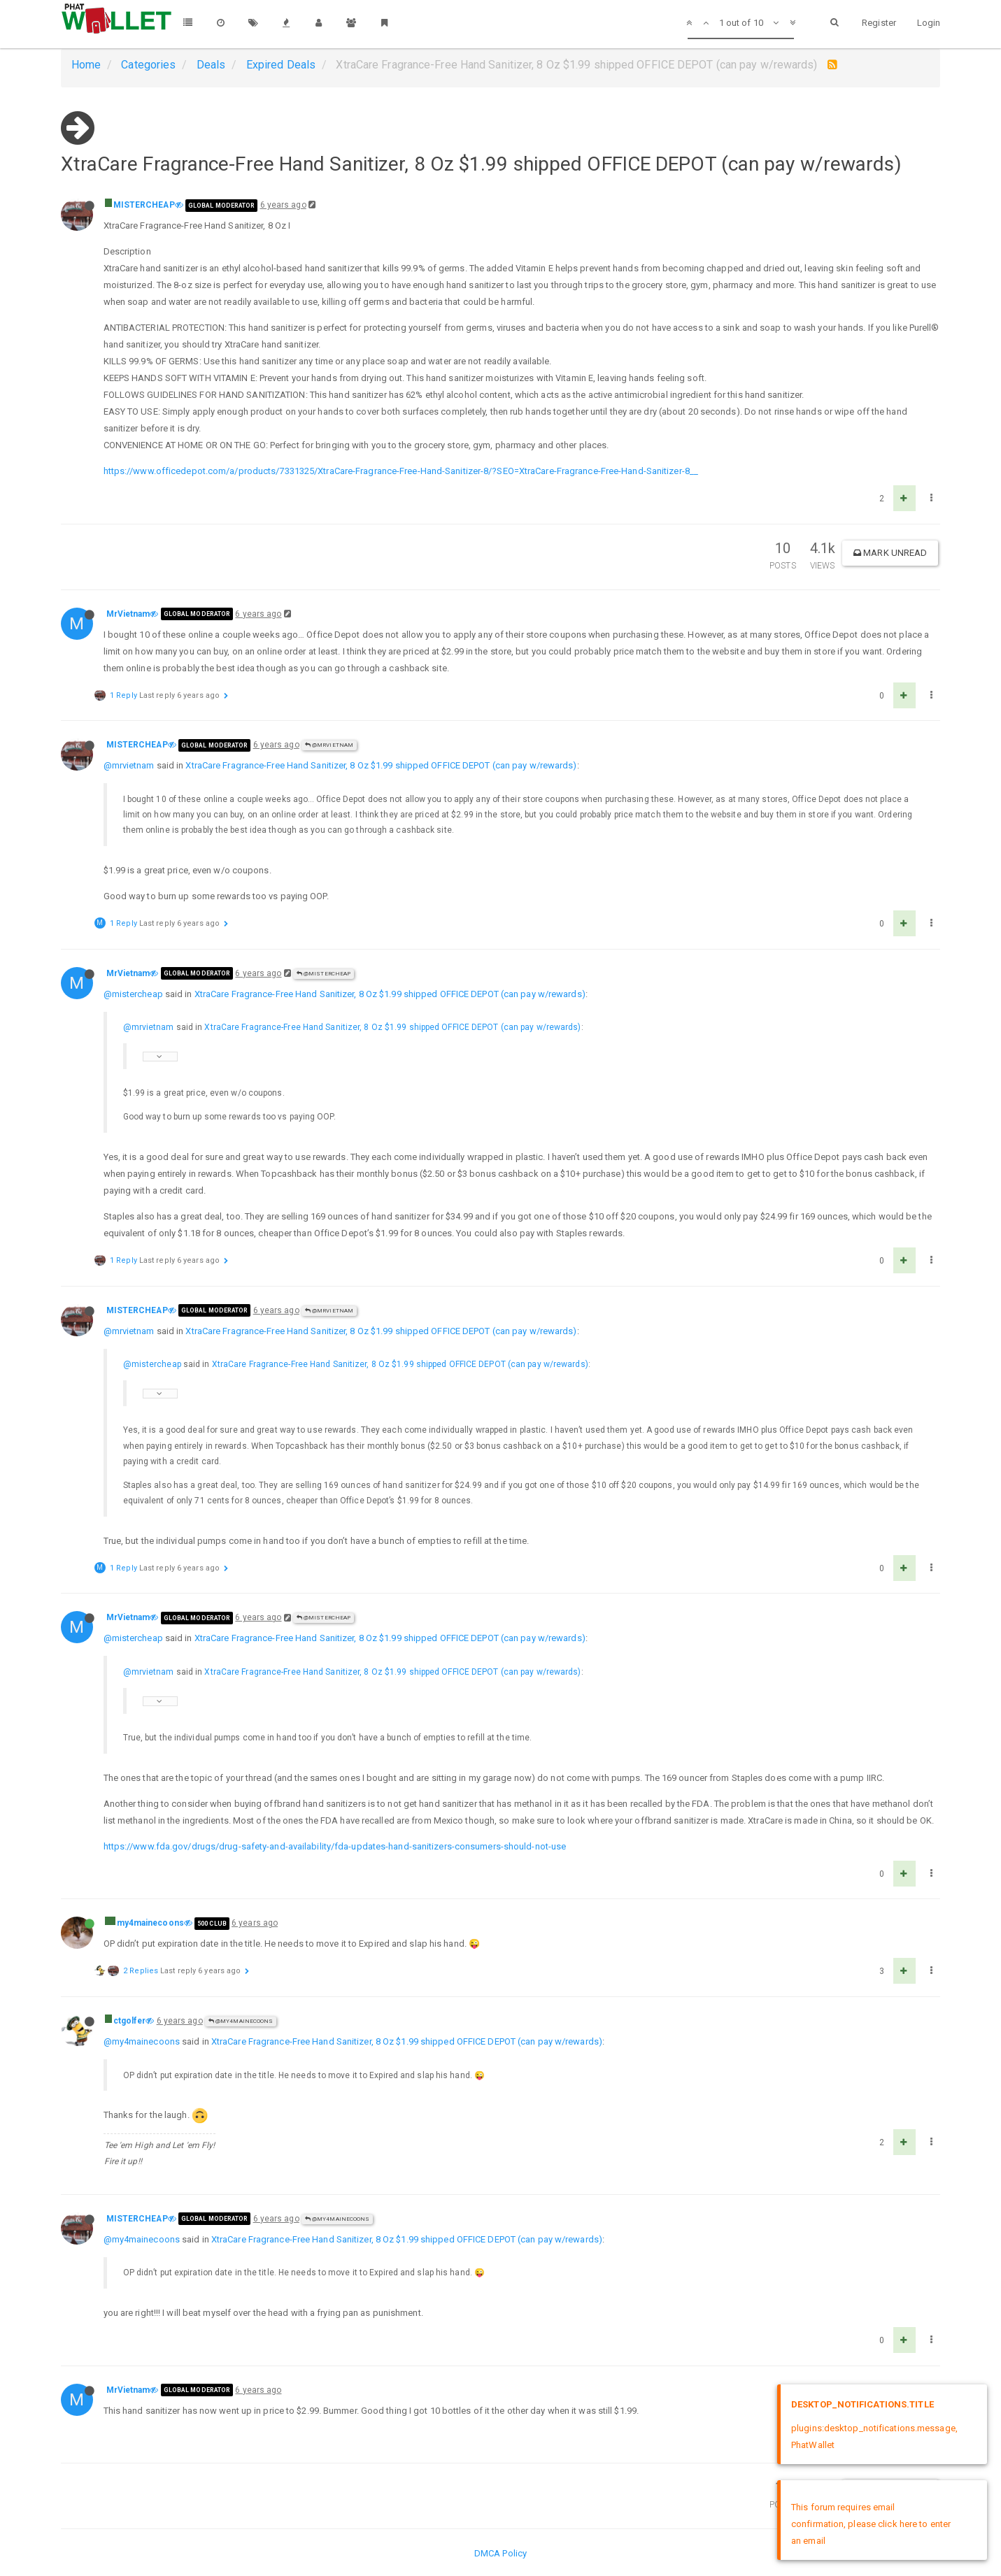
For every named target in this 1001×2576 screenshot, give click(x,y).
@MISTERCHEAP (323, 974)
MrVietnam (128, 614)
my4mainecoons (150, 1923)
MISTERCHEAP (144, 205)
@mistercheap (133, 994)
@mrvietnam (129, 765)
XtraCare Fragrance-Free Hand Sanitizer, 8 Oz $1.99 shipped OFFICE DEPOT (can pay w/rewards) (380, 765)
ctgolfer (129, 2021)
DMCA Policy (500, 2553)
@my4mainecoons (241, 2021)
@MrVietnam (329, 745)
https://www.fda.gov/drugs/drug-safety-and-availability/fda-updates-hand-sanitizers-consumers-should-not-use (335, 1846)
